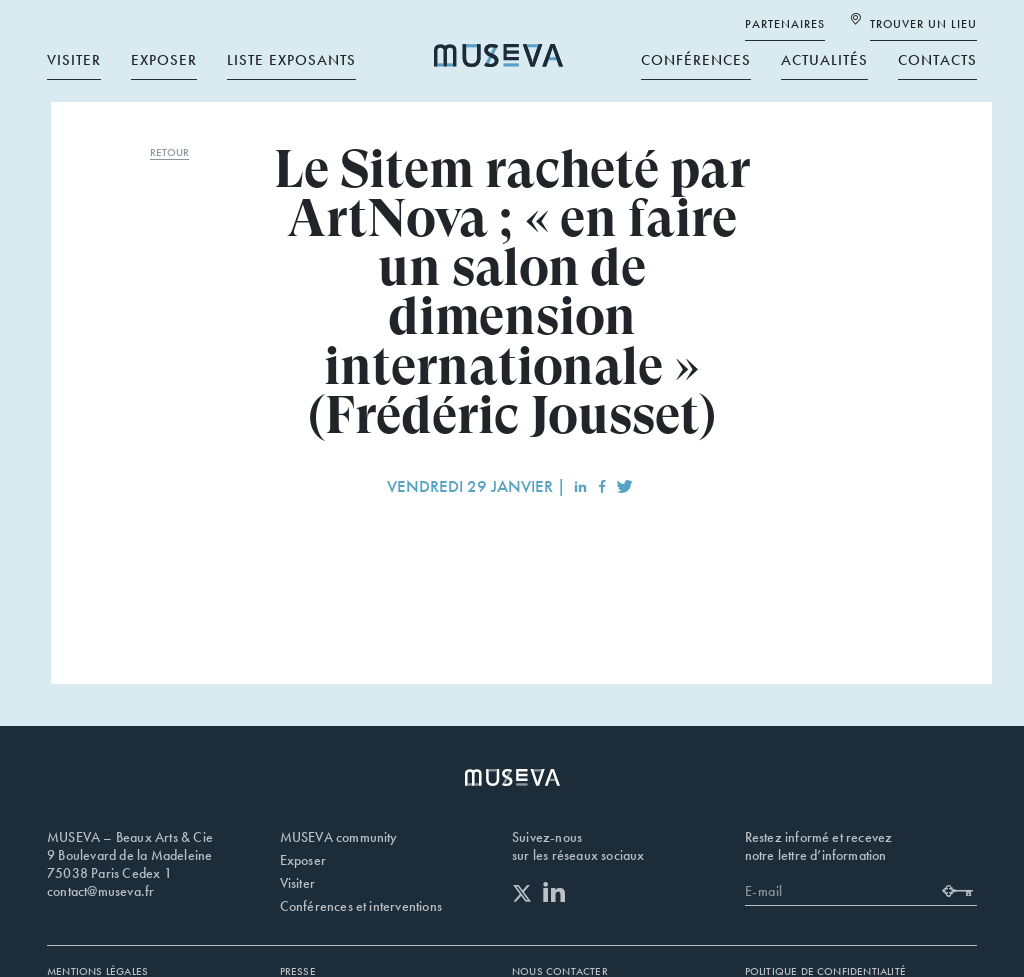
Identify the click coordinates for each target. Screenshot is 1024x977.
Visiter (74, 55)
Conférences (696, 55)
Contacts (937, 55)
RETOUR (169, 152)
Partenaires (785, 20)
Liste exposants (291, 55)
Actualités (824, 55)
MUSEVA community (339, 837)
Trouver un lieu (923, 20)
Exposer (164, 55)
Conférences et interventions (361, 906)
